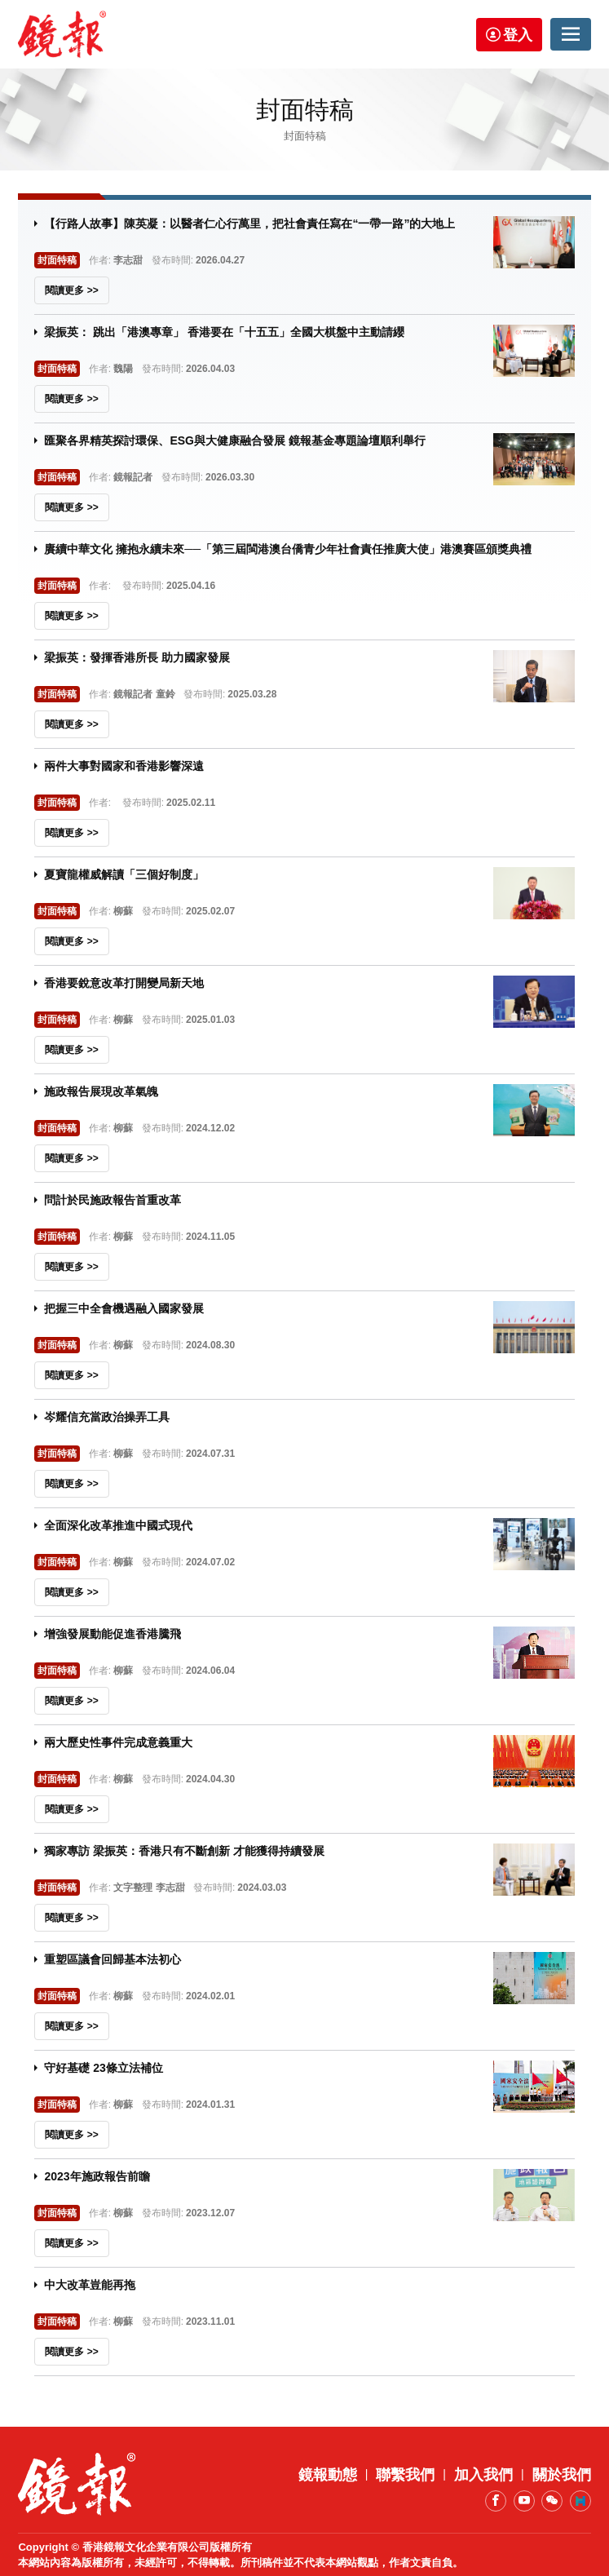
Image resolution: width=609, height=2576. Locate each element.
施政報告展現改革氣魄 (101, 1091)
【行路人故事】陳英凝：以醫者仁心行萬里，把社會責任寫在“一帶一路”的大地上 (249, 223)
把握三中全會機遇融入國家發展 (124, 1308)
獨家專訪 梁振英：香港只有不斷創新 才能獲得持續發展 (184, 1850)
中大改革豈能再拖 (89, 2284)
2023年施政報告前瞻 (96, 2176)
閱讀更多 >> (71, 290)
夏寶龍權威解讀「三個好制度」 (124, 874)
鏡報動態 (327, 2475)
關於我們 (561, 2475)
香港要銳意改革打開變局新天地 (124, 982)
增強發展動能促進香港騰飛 (112, 1633)
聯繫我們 (405, 2475)
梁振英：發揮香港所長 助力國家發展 (137, 657)
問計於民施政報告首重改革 (112, 1199)
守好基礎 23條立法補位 (103, 2067)
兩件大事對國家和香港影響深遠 (124, 765)
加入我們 (483, 2475)
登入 (517, 35)
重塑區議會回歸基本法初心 (112, 1959)
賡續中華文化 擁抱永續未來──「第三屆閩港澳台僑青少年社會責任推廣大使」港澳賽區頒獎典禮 (288, 548)
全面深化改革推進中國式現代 (118, 1525)
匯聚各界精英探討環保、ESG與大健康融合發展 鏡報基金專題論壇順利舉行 (234, 440)
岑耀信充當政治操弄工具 (107, 1416)
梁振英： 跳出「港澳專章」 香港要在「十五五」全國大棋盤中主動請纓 (224, 332)
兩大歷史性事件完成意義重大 (118, 1742)
